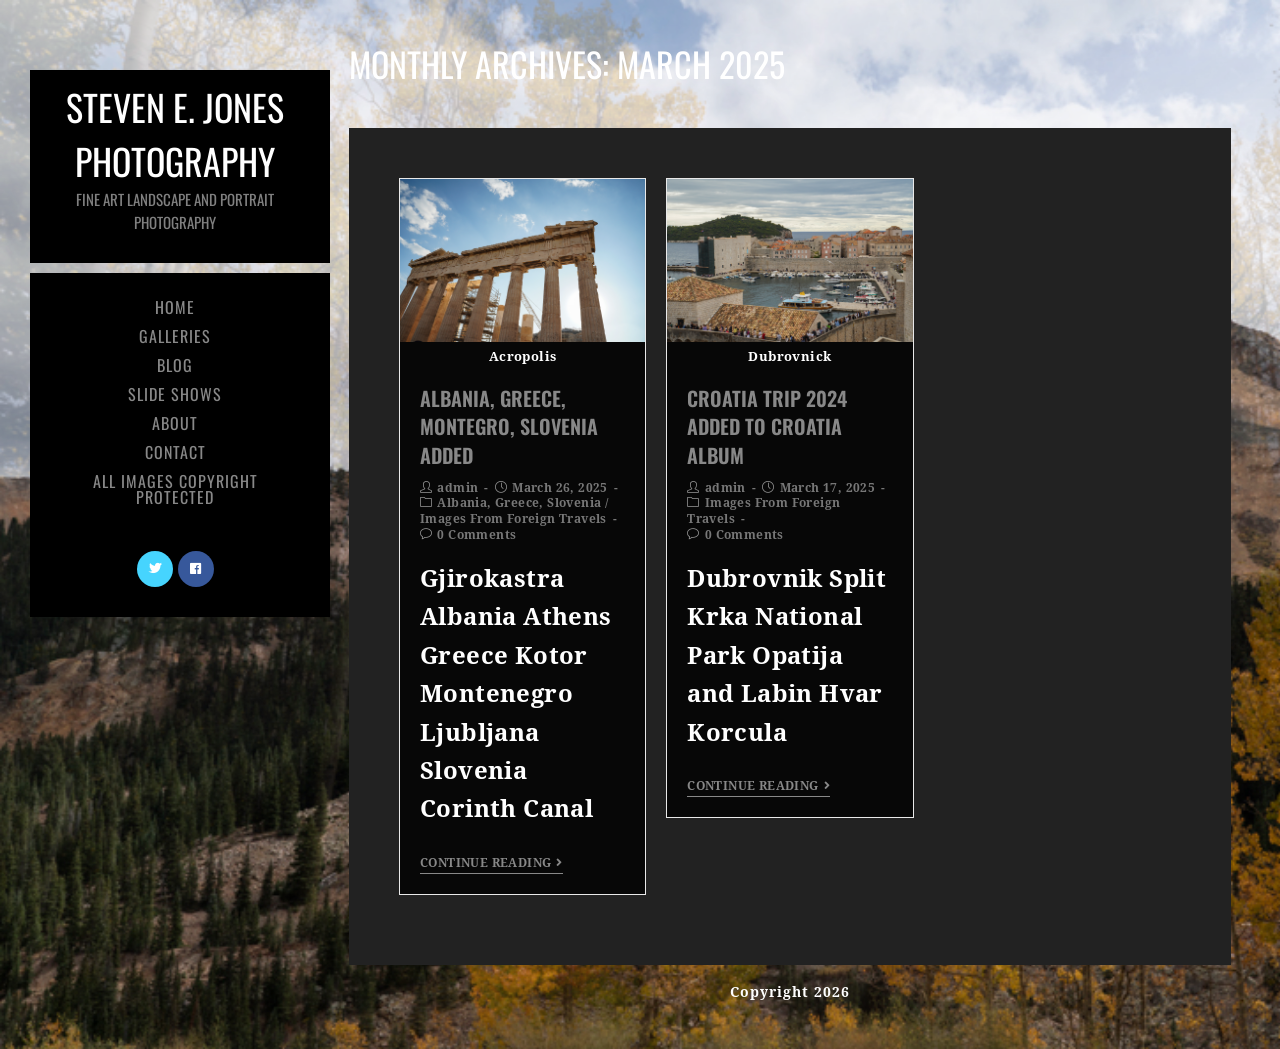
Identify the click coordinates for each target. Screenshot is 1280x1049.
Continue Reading (491, 863)
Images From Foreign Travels (513, 519)
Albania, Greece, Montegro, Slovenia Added (509, 426)
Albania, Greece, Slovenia (519, 503)
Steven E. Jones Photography (175, 156)
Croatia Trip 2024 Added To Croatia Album (767, 426)
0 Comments (476, 535)
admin (457, 488)
